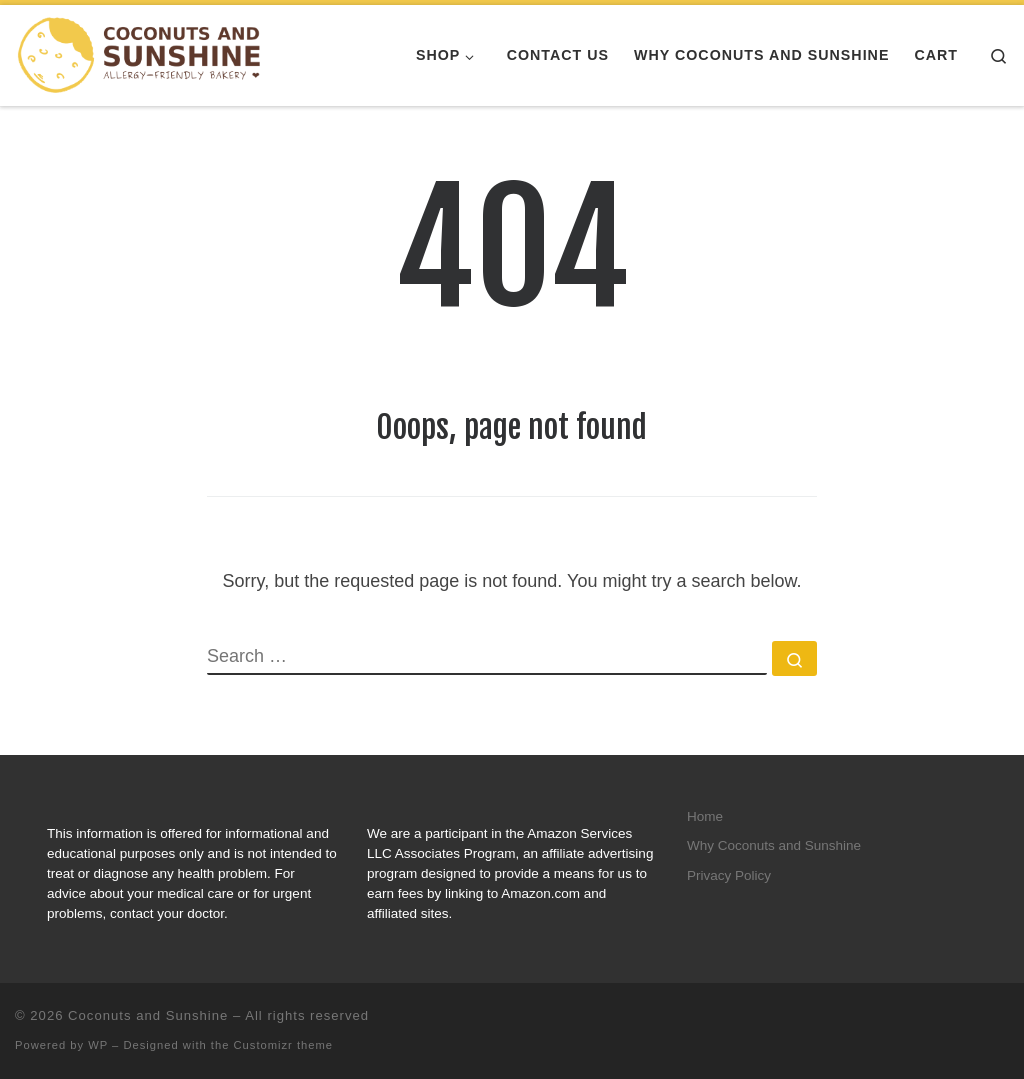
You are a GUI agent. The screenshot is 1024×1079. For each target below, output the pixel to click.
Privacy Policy (729, 875)
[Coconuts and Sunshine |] (140, 54)
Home (705, 816)
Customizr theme (284, 1045)
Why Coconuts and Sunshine (774, 845)
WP (98, 1045)
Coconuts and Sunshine (148, 1015)
